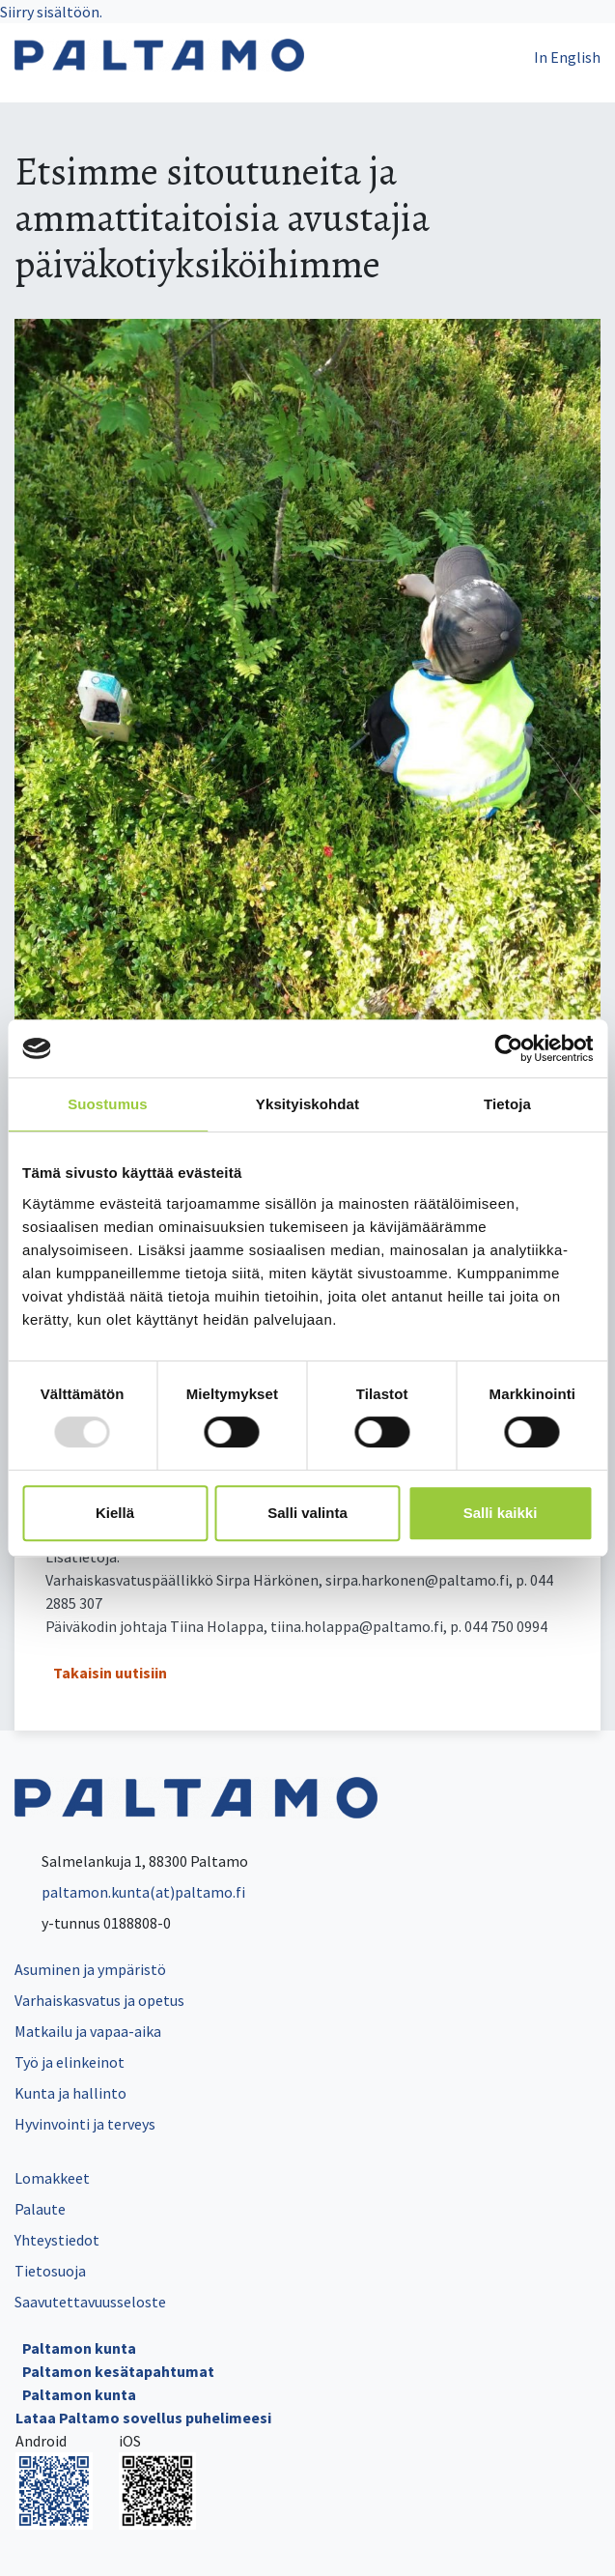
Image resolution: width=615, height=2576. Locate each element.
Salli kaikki (500, 1512)
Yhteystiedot (56, 2239)
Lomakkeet (52, 2178)
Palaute (40, 2208)
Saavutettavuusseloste (90, 2301)
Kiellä (115, 1512)
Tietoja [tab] (507, 1104)
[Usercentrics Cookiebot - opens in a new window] (508, 1048)
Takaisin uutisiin (110, 1672)
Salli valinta (307, 1512)
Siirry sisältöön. (51, 11)
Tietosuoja (50, 2270)
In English (567, 57)
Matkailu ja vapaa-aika (87, 2031)
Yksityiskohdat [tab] (307, 1104)
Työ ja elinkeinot (69, 2062)
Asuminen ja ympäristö (90, 1969)
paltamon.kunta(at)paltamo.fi (129, 1892)
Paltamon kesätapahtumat (118, 2371)
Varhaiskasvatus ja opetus (99, 2000)
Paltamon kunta (79, 2348)
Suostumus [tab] (108, 1104)
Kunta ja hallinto (70, 2093)
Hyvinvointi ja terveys (84, 2123)
